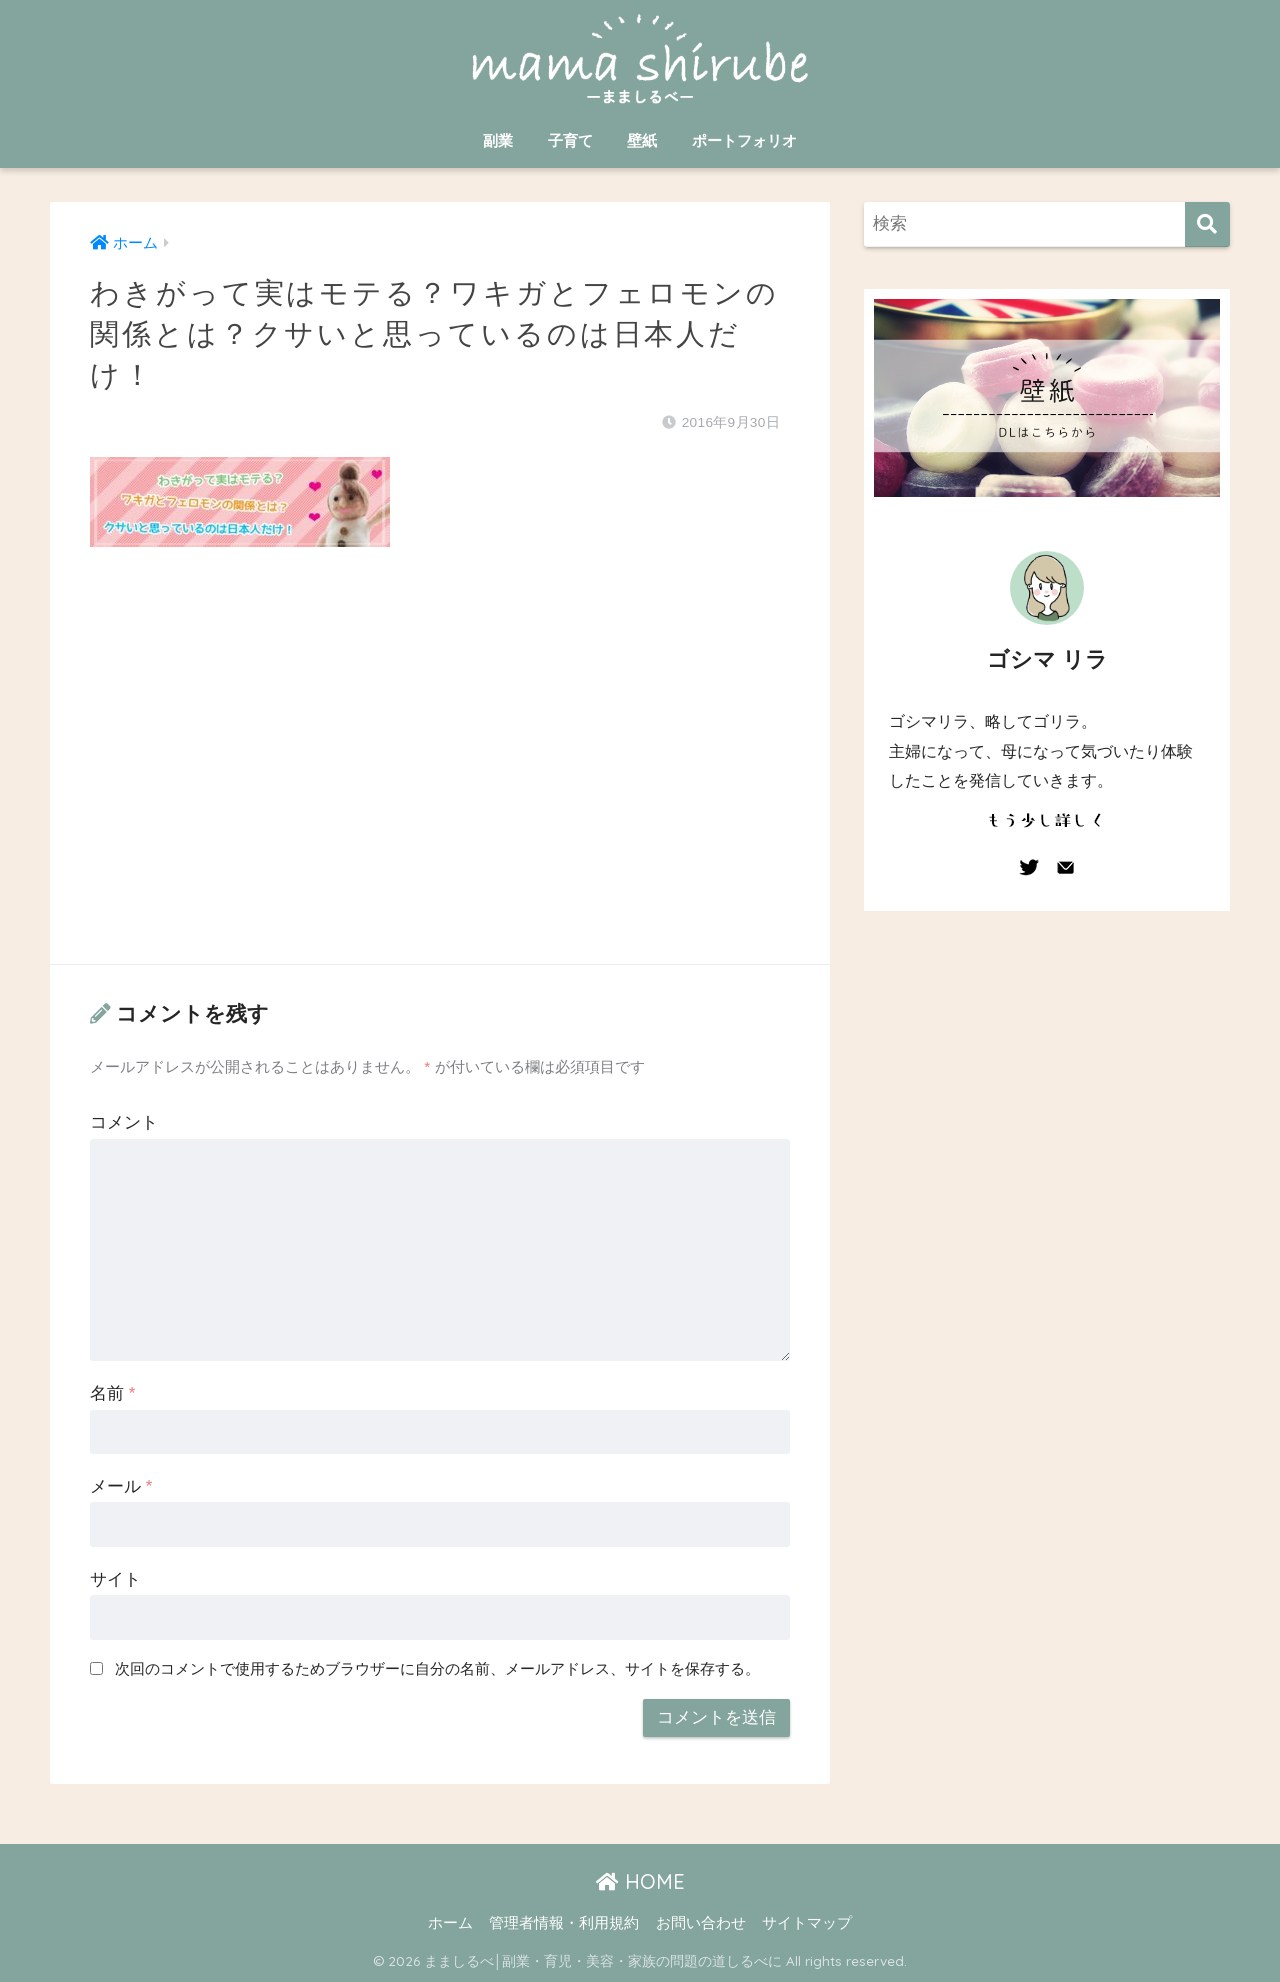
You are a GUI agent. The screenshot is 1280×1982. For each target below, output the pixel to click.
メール (121, 1486)
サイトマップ (807, 1923)
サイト (115, 1579)
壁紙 (642, 140)
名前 (112, 1393)
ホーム (450, 1923)
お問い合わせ (701, 1923)
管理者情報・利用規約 (564, 1923)
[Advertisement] (440, 775)
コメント (124, 1122)
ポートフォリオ (744, 140)
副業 (498, 140)
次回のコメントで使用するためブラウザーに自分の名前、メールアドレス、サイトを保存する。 (437, 1668)
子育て (570, 140)
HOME (640, 1881)
